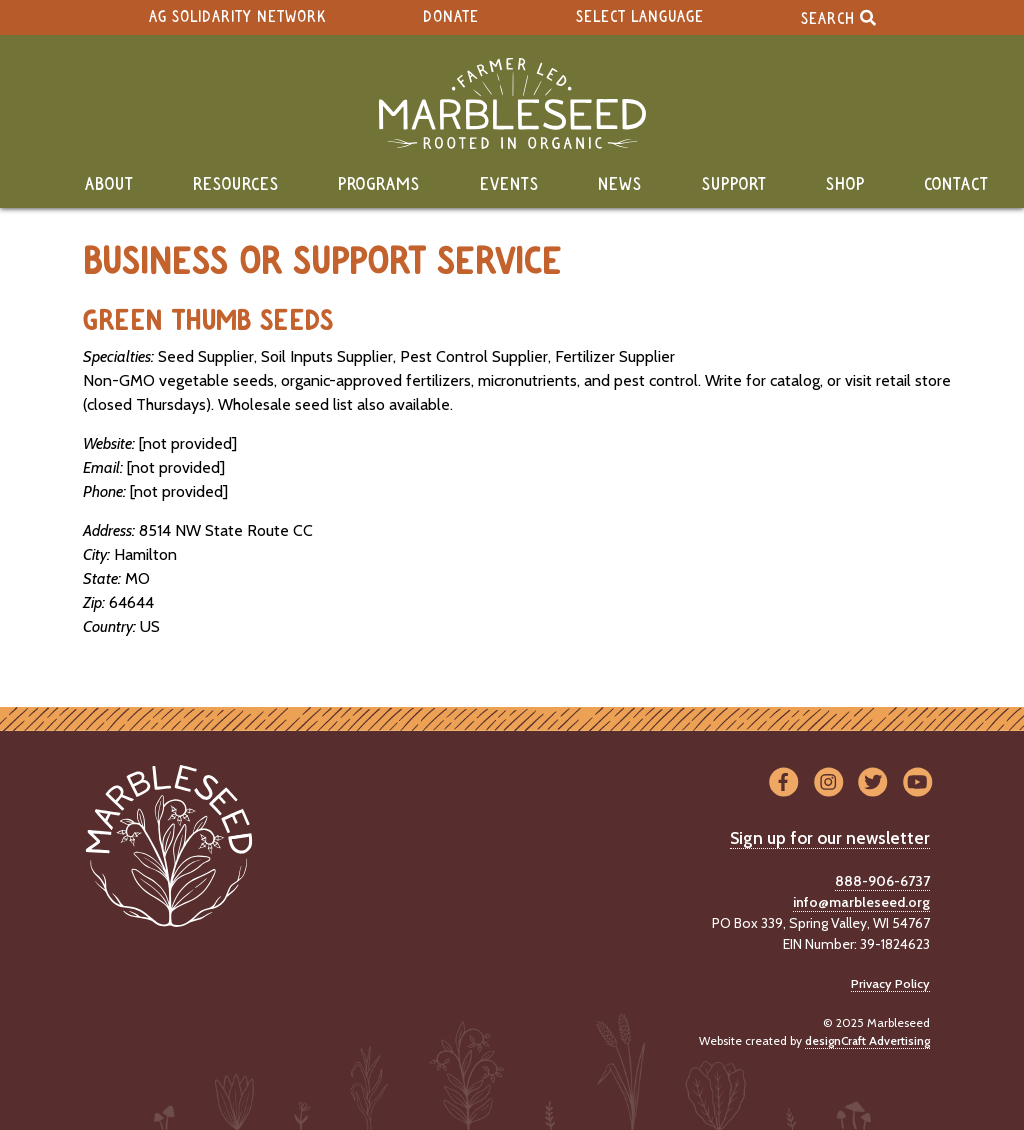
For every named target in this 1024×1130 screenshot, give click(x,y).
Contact (956, 185)
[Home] (512, 103)
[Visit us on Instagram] (828, 783)
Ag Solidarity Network (237, 17)
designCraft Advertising (867, 1040)
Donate (451, 17)
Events (509, 185)
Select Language (640, 17)
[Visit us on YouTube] (917, 783)
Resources (236, 185)
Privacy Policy (890, 983)
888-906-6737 (882, 881)
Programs (379, 185)
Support (734, 185)
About (109, 185)
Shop (845, 185)
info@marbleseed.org (861, 902)
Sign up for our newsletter (830, 838)
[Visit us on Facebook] (783, 783)
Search (838, 17)
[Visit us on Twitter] (873, 783)
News (620, 185)
